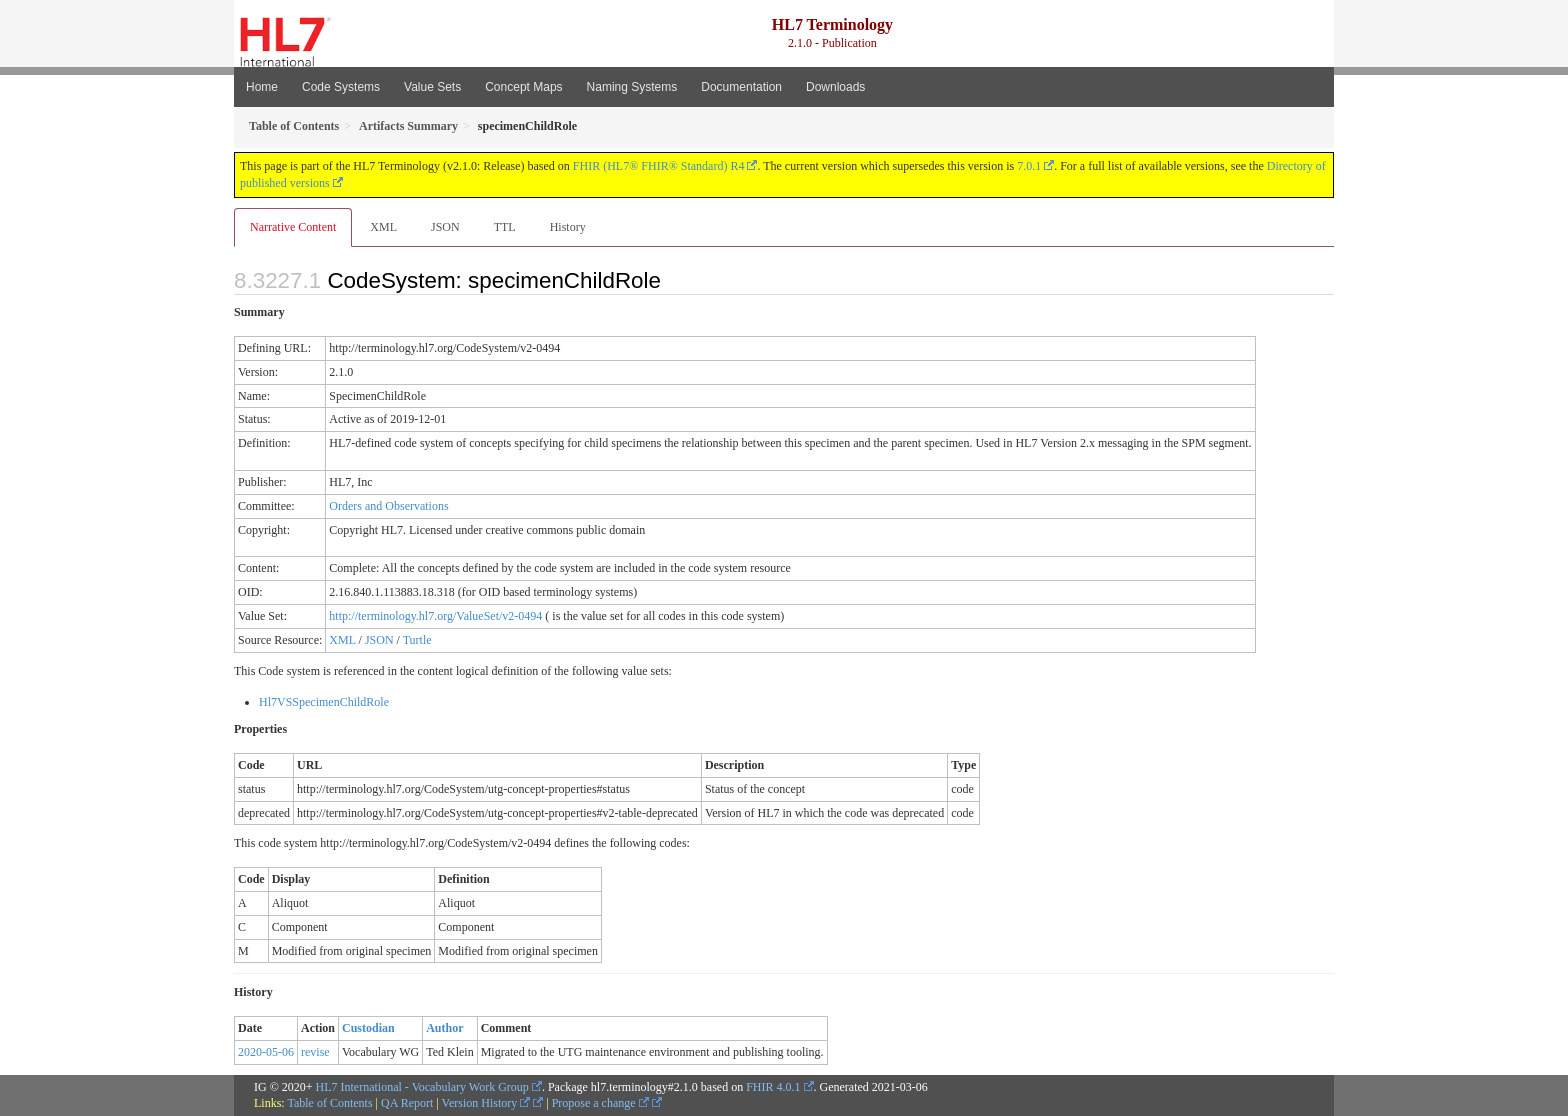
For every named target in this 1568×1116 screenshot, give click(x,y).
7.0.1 (1029, 166)
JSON (445, 227)
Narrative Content (293, 227)
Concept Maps (523, 87)
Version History (486, 1103)
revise (315, 1052)
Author (444, 1028)
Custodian (368, 1028)
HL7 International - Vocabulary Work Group (422, 1087)
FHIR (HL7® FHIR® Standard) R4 (659, 166)
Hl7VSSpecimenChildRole (324, 702)
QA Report (407, 1103)
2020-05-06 (266, 1052)
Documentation (741, 87)
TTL (505, 227)
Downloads (835, 87)
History (568, 227)
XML (383, 227)
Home (262, 87)
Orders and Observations (388, 506)
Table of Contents (329, 1103)
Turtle (417, 640)
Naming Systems (632, 87)
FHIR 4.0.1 (773, 1087)
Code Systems (341, 87)
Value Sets (432, 87)
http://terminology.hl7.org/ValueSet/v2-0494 (435, 616)
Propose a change (600, 1103)
